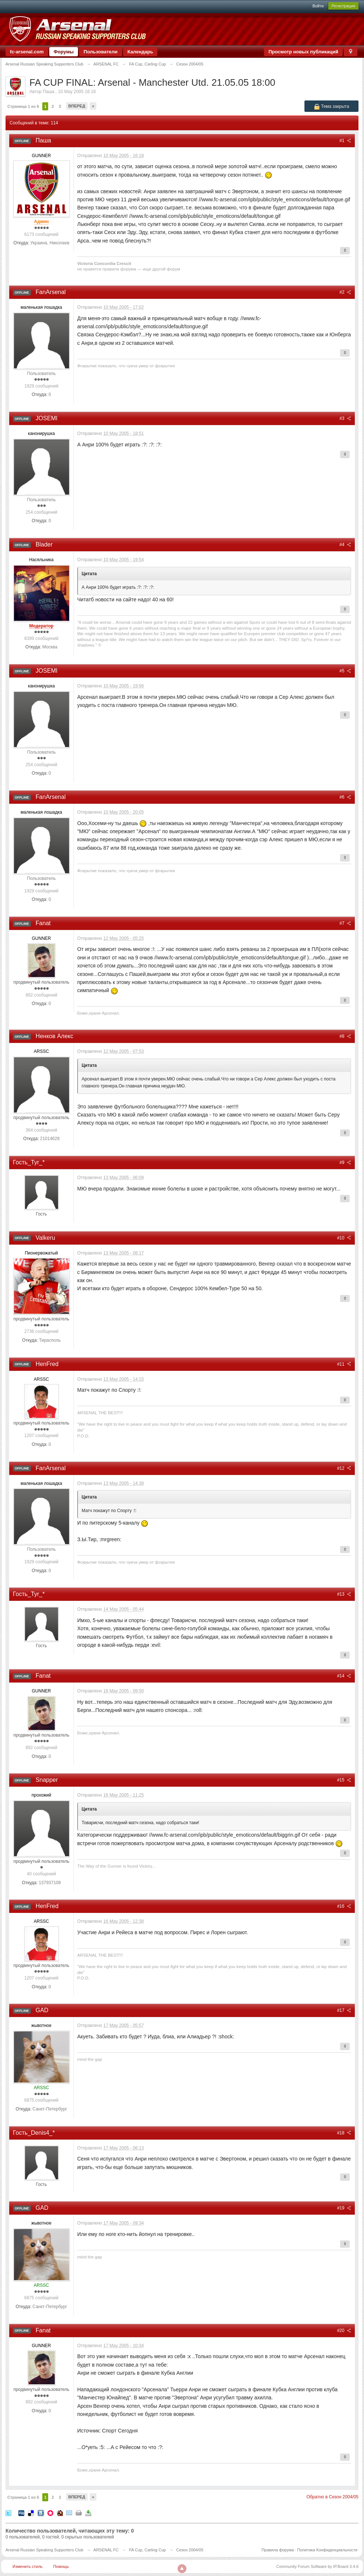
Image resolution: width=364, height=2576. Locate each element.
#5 (345, 670)
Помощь (61, 2566)
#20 (344, 2330)
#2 (345, 292)
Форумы (64, 51)
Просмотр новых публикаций (303, 51)
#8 (345, 1036)
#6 (345, 797)
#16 (344, 1906)
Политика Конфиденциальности (327, 2550)
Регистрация (343, 6)
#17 (344, 2010)
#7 (345, 923)
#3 (345, 418)
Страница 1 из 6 (23, 106)
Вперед (76, 106)
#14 (344, 1675)
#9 (345, 1162)
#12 (344, 1468)
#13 (344, 1594)
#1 (345, 140)
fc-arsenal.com (27, 51)
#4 (345, 544)
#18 (344, 2133)
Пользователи (100, 51)
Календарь (140, 51)
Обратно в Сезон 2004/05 (332, 2496)
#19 (344, 2208)
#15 (344, 1780)
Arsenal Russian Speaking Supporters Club (44, 2550)
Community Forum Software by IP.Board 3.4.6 (317, 2566)
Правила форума (277, 2550)
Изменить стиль (28, 2566)
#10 (344, 1238)
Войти (318, 6)
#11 (344, 1364)
